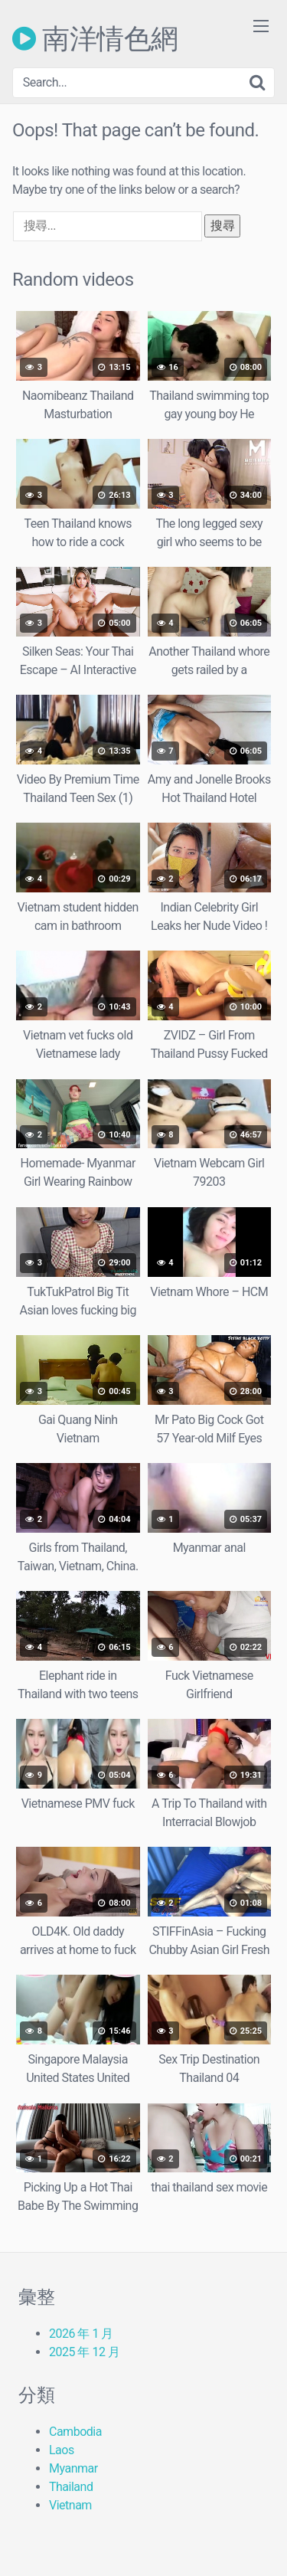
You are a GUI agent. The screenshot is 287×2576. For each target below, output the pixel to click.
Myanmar (73, 2468)
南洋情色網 (95, 38)
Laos (61, 2450)
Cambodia (75, 2431)
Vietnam (70, 2505)
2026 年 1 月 (81, 2333)
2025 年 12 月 (84, 2352)
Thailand (71, 2486)
